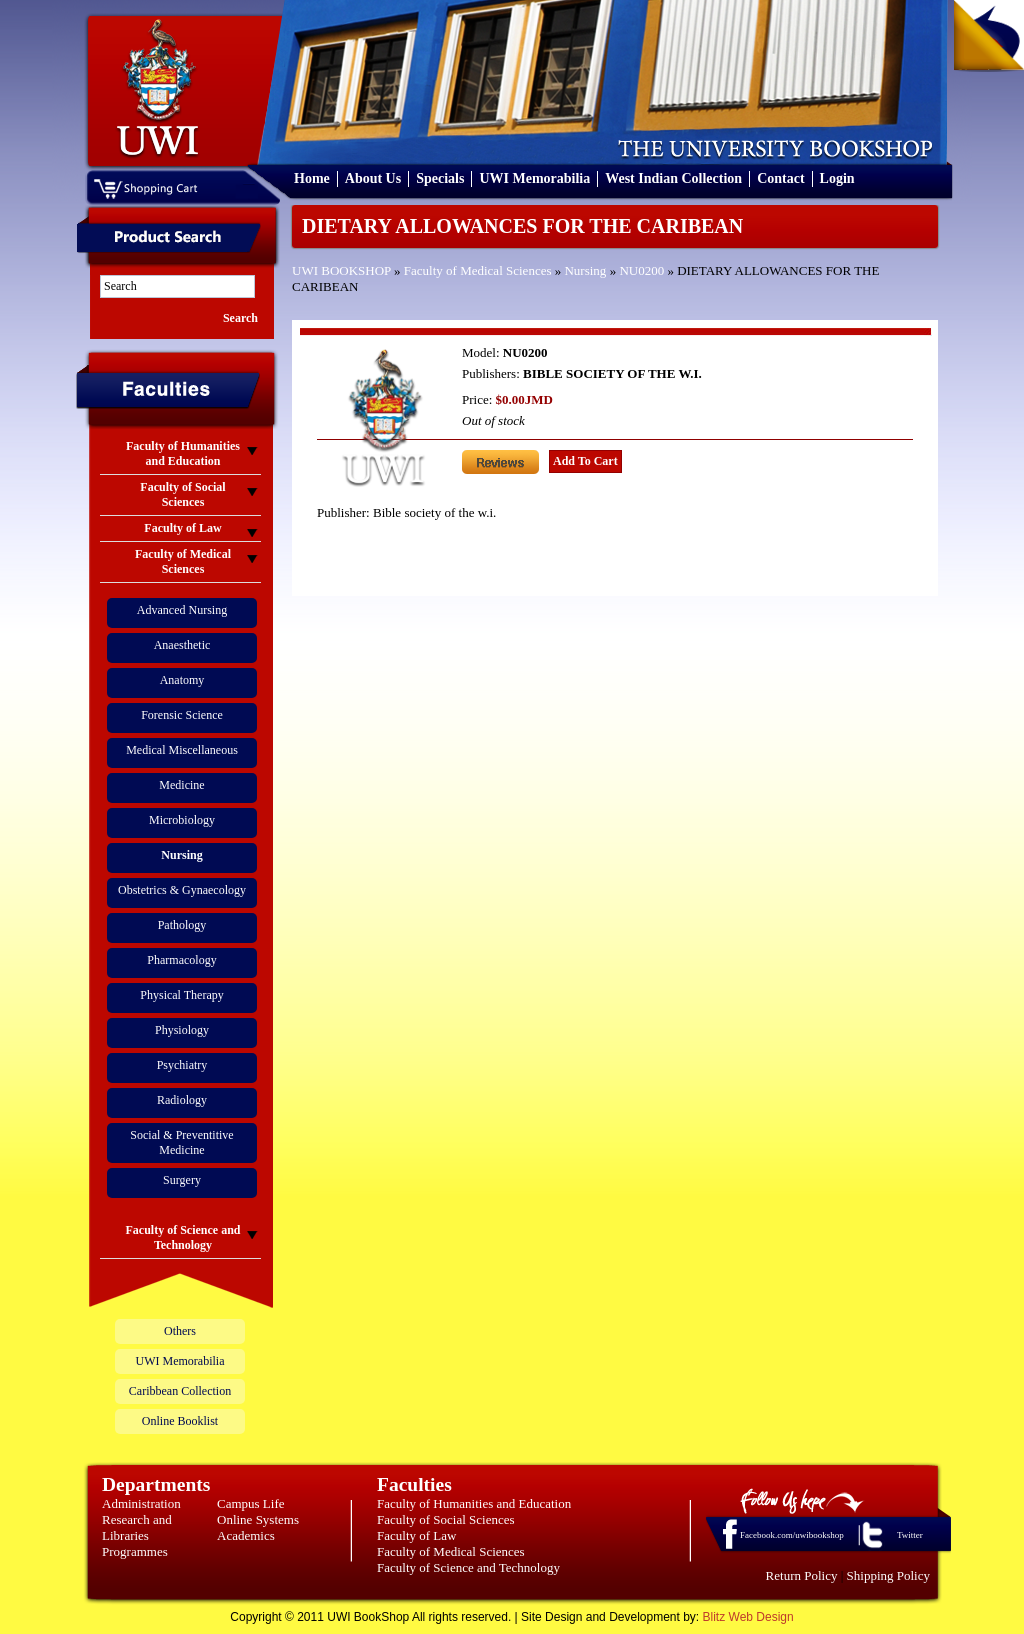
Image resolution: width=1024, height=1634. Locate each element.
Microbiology (182, 820)
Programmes (135, 1551)
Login (837, 178)
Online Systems (258, 1519)
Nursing (585, 270)
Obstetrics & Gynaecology (182, 890)
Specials (440, 178)
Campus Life (251, 1503)
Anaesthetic (182, 645)
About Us (373, 178)
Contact (780, 178)
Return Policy (802, 1575)
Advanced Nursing (182, 610)
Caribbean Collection (180, 1391)
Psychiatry (182, 1065)
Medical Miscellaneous (182, 750)
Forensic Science (182, 715)
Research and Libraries (137, 1527)
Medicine (181, 785)
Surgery (182, 1180)
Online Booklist (180, 1421)
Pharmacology (181, 960)
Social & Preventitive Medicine (181, 1142)
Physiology (182, 1030)
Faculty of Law (416, 1535)
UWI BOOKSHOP (341, 270)
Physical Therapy (181, 995)
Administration (141, 1503)
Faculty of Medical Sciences (478, 270)
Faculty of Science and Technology (468, 1567)
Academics (246, 1535)
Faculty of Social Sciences (446, 1519)
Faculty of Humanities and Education (474, 1503)
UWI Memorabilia (534, 178)
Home (312, 178)
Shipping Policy (888, 1575)
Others (180, 1331)
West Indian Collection (673, 178)
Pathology (182, 925)
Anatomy (182, 680)
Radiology (182, 1100)
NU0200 (641, 270)
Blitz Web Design (748, 1617)
